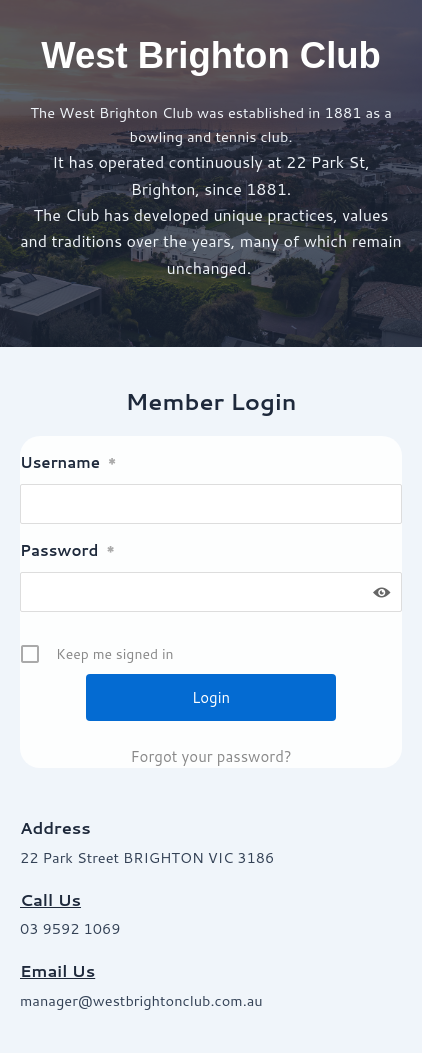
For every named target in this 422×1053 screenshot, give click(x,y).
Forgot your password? (210, 756)
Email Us (57, 970)
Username (68, 462)
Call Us (50, 899)
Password (67, 550)
